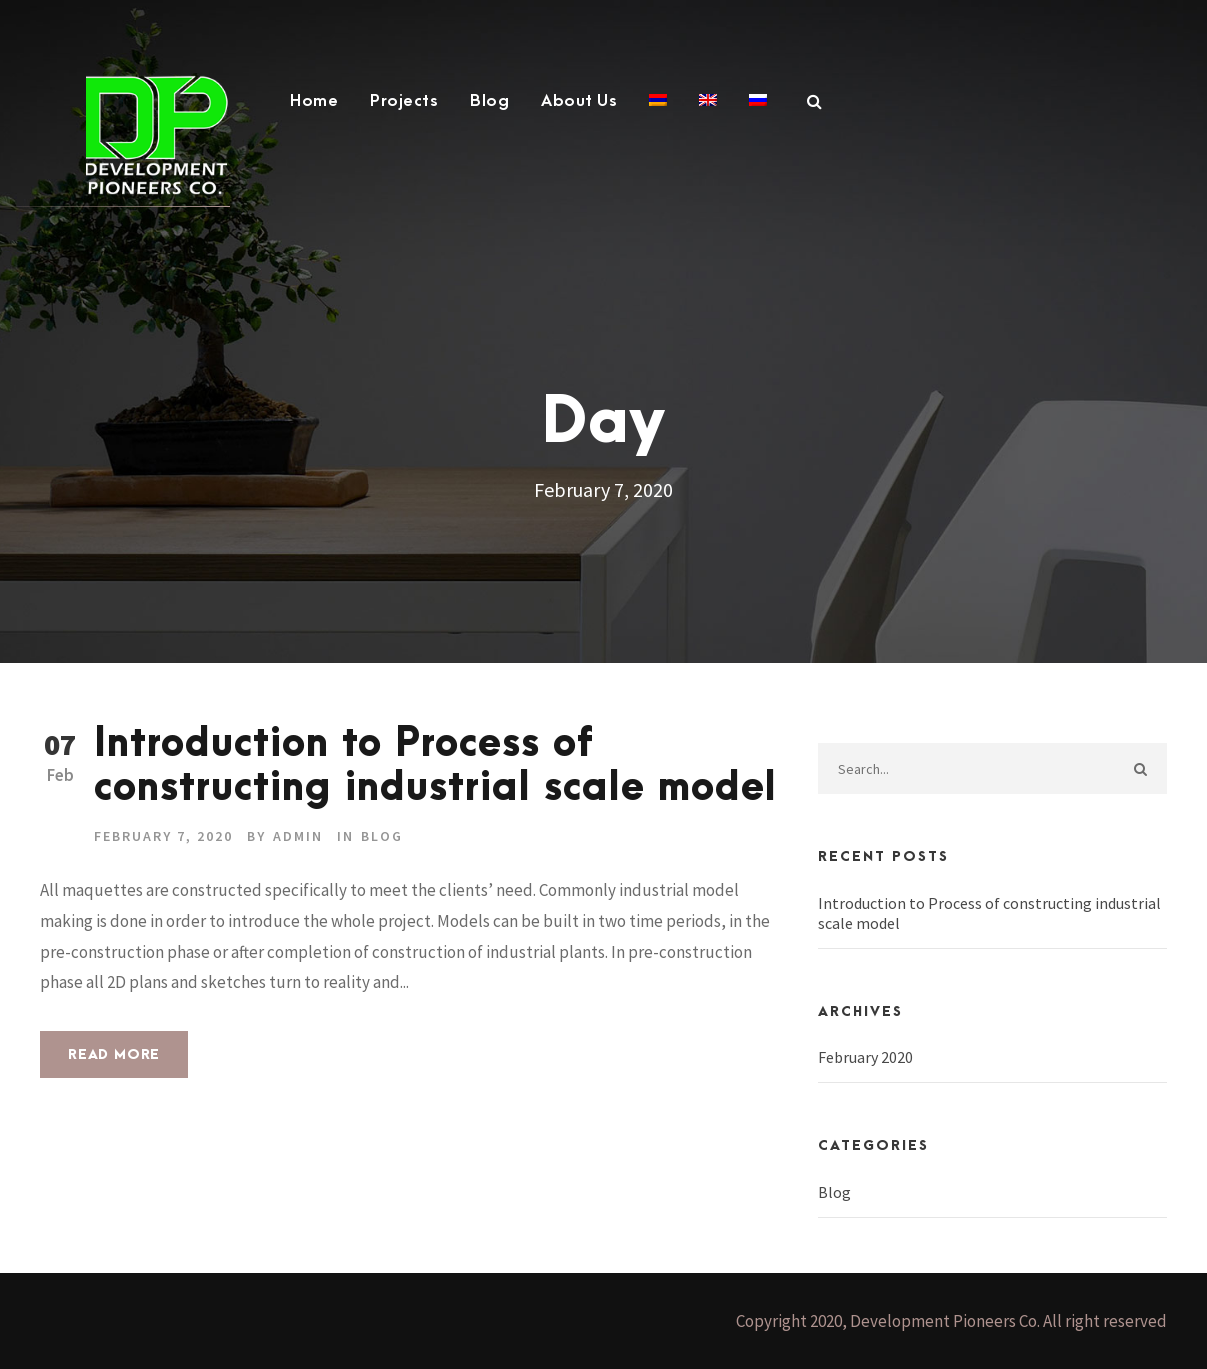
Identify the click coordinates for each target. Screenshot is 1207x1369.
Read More (114, 1054)
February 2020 (865, 1057)
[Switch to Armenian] (658, 111)
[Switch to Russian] (758, 111)
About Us (579, 101)
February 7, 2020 (163, 836)
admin (298, 836)
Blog (489, 101)
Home (314, 101)
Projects (404, 101)
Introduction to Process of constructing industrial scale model (435, 766)
